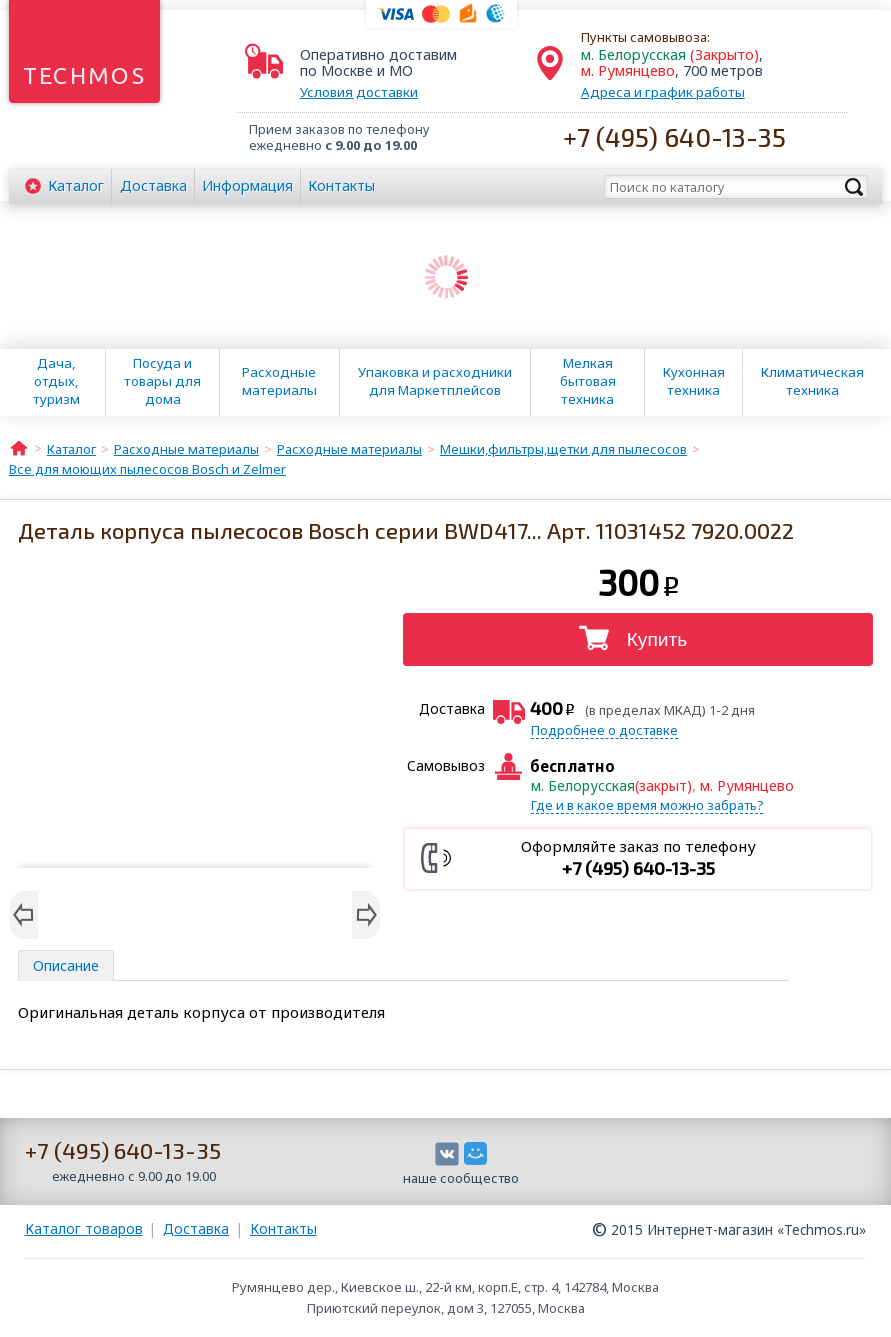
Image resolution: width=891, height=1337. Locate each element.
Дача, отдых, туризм (56, 381)
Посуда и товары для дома (162, 381)
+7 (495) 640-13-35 (674, 136)
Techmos (84, 75)
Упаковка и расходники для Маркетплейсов (435, 381)
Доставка (153, 185)
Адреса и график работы (663, 92)
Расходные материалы (279, 381)
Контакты (341, 185)
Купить (657, 639)
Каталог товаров (84, 1228)
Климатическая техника (812, 381)
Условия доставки (359, 92)
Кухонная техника (694, 381)
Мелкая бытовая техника (588, 381)
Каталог (76, 185)
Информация (247, 185)
